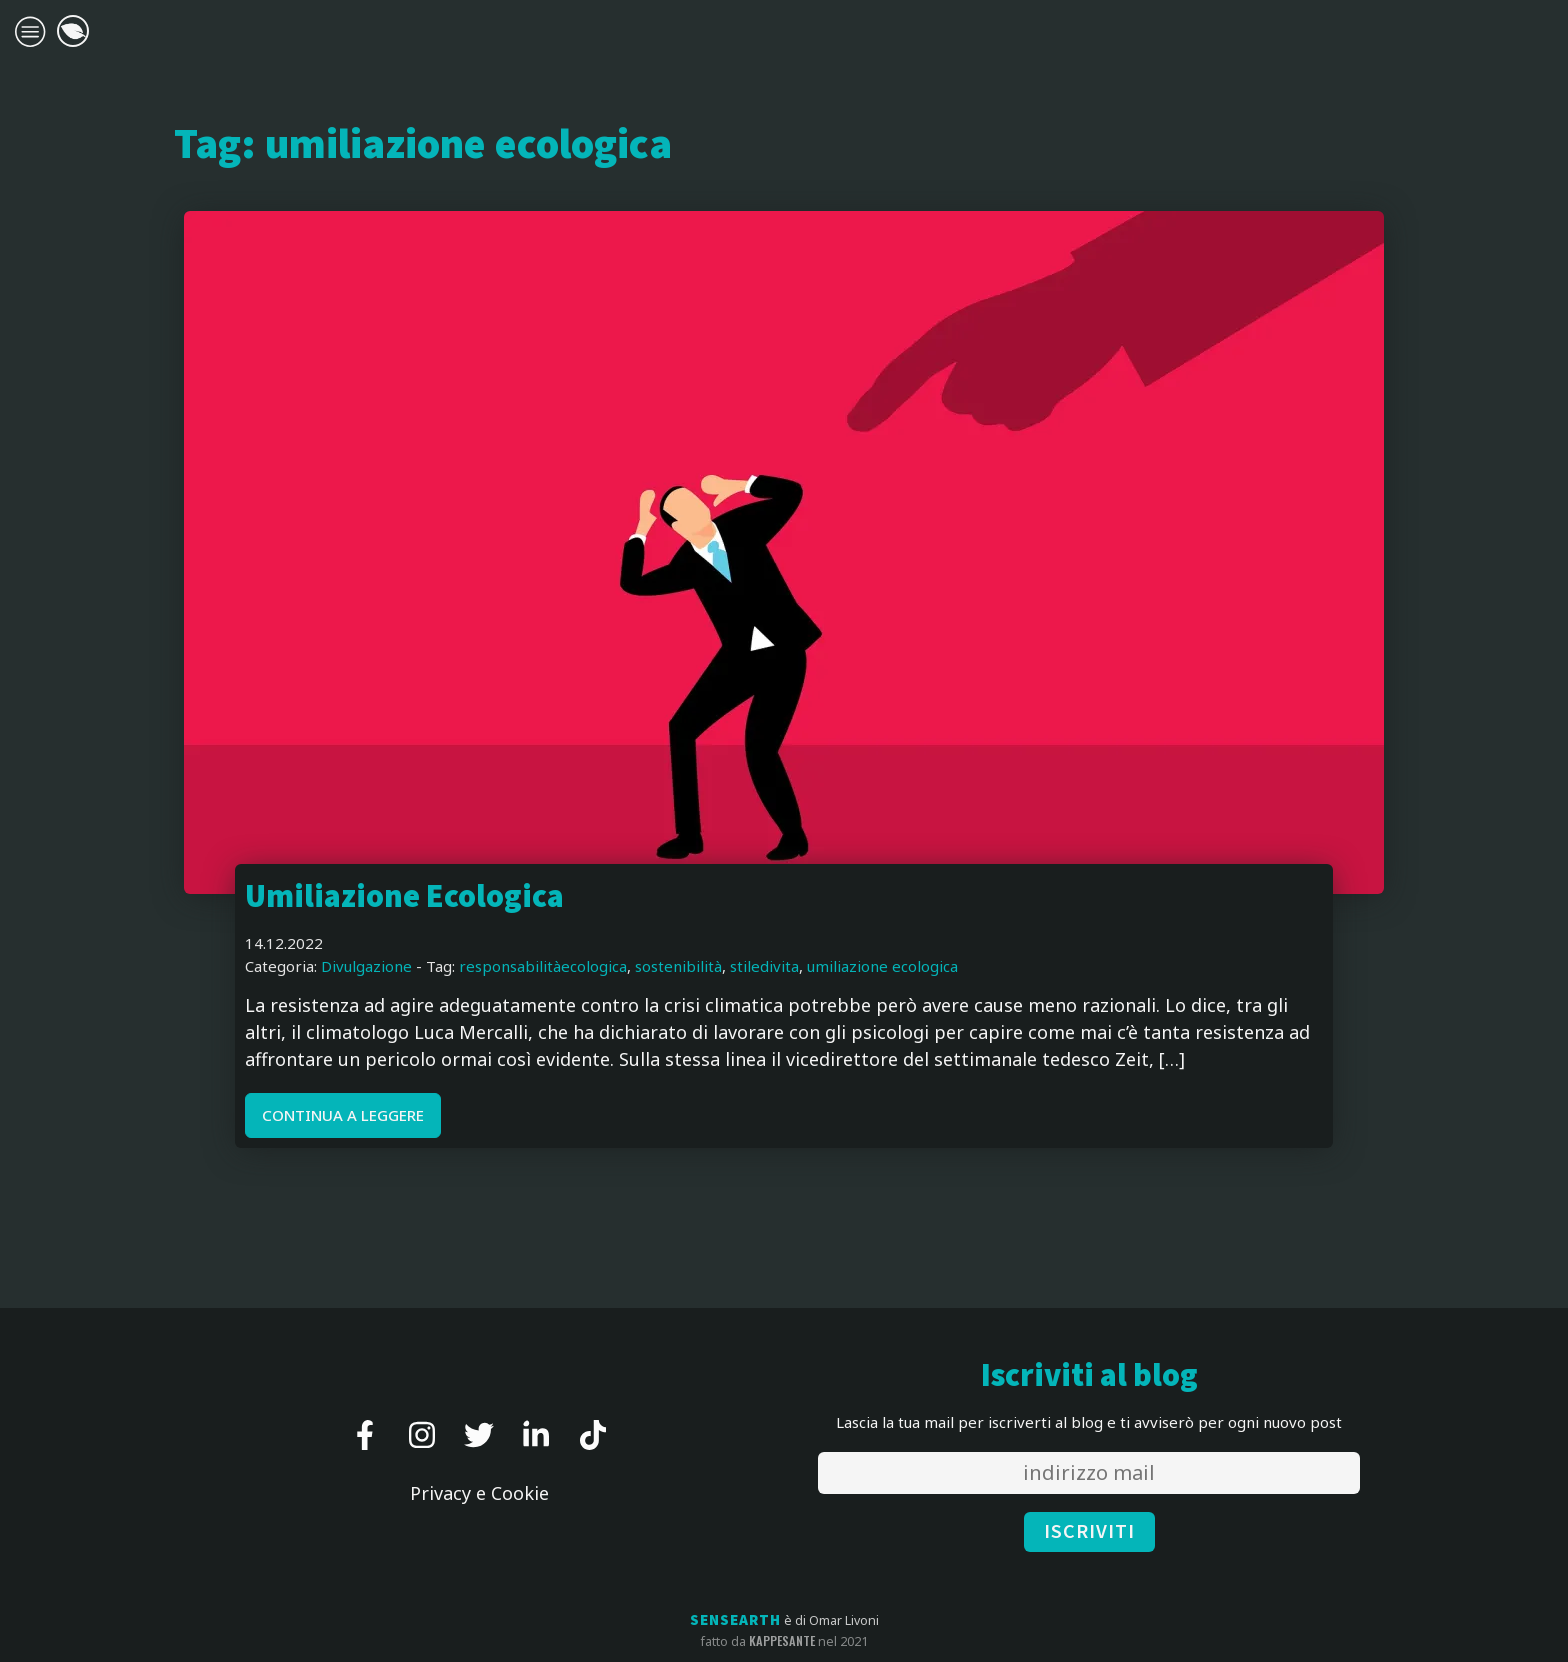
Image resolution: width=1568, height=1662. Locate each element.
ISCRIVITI (1089, 1532)
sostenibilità (678, 966)
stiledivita (764, 966)
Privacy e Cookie (479, 1493)
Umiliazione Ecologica (404, 897)
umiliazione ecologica (882, 966)
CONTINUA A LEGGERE (343, 1115)
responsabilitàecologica (543, 966)
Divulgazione (366, 966)
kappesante (782, 1641)
